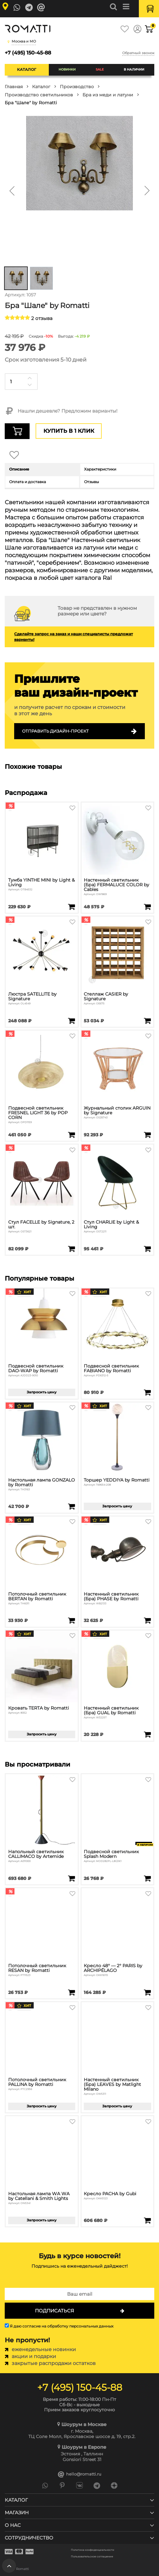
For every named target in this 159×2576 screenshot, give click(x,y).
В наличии (134, 69)
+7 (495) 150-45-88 (28, 53)
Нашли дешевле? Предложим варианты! (61, 411)
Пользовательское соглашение (92, 2556)
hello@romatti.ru (79, 2474)
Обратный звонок (138, 53)
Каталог (26, 69)
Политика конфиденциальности (92, 2550)
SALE (100, 69)
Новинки (67, 69)
